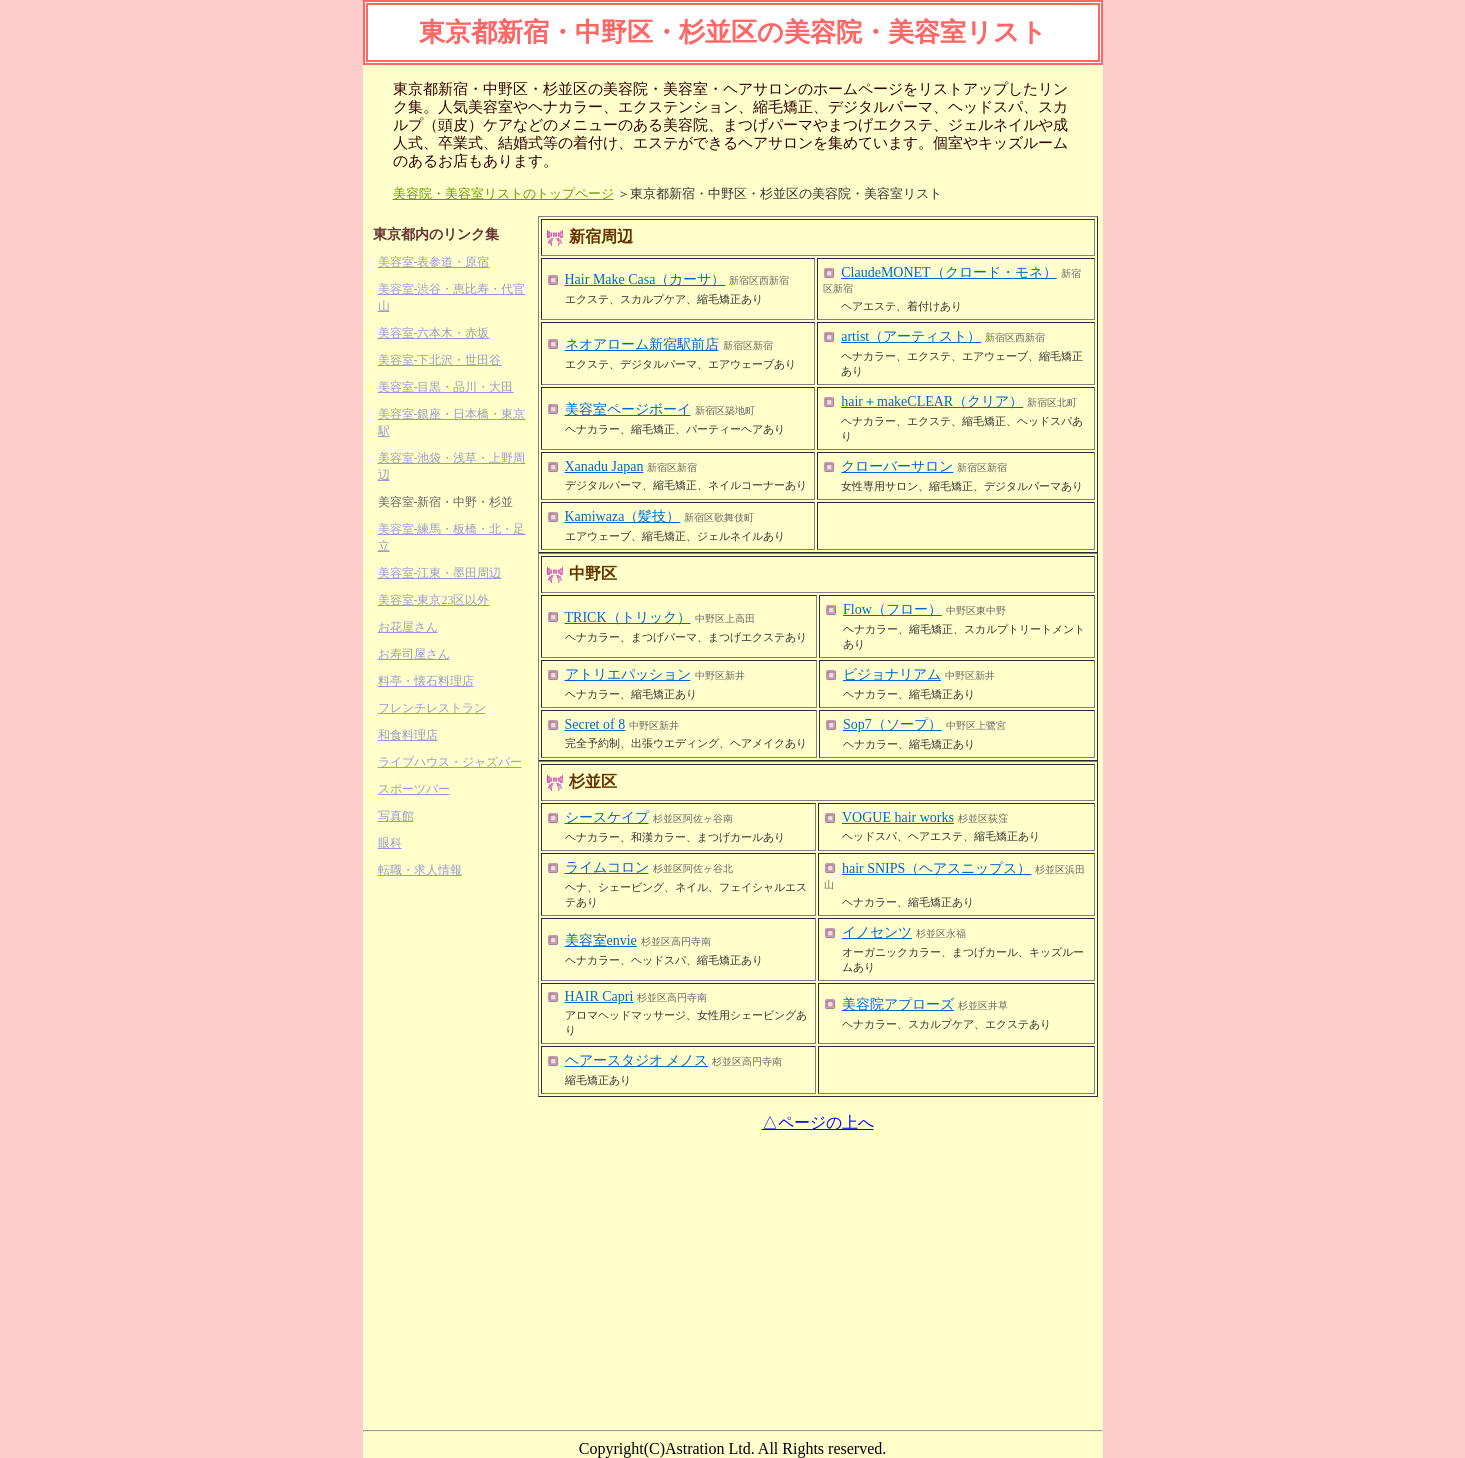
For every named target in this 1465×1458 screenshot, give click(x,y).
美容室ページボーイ (628, 409)
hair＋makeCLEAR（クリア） (932, 401)
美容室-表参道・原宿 (434, 262)
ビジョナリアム (892, 674)
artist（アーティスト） (911, 336)
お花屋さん (408, 627)
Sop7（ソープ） (892, 724)
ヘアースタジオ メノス (637, 1060)
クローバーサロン (897, 466)
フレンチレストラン (432, 708)
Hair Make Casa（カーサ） (645, 279)
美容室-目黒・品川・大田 (446, 387)
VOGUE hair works (898, 817)
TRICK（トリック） (628, 617)
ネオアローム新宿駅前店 (642, 344)
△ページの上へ (818, 1122)
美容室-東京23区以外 (434, 600)
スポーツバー (414, 789)
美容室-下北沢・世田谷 (440, 360)
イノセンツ (877, 932)
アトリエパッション (628, 674)
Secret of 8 (595, 724)
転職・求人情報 (420, 870)
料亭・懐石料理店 (426, 681)
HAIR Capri (599, 996)
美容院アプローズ (898, 1004)
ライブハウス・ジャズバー (450, 762)
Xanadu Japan (604, 466)
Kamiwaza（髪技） (623, 516)
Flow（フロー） (892, 609)
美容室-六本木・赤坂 (434, 333)
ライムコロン (607, 867)
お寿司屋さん (414, 654)
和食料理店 (408, 735)
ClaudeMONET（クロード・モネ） (948, 272)
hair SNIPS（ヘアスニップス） (936, 868)
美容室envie (601, 940)
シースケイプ (607, 817)
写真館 (396, 816)
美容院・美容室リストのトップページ (503, 193)
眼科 (390, 843)
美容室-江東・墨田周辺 (440, 573)
